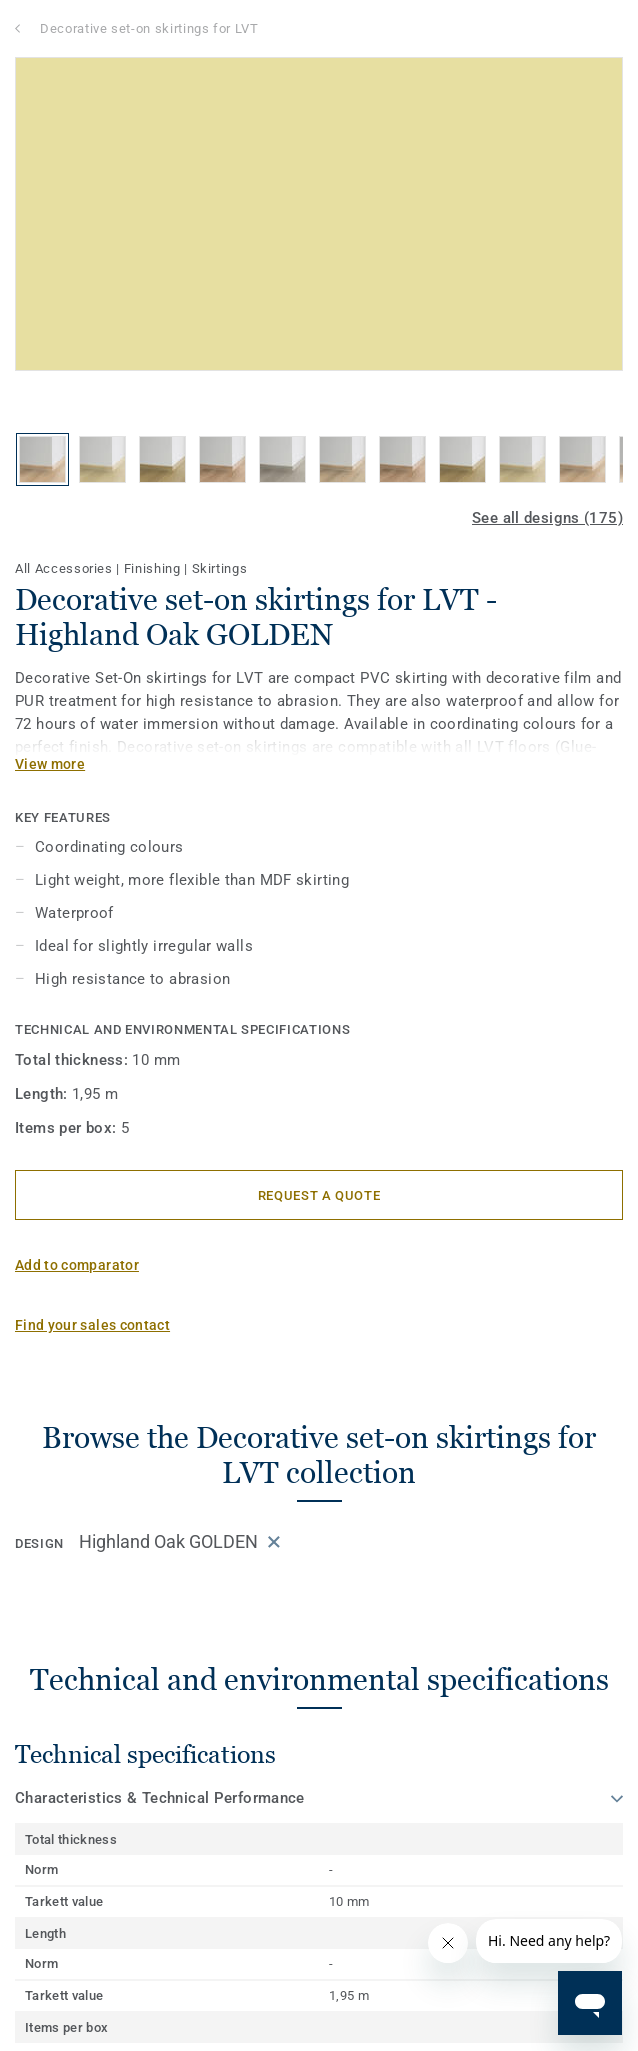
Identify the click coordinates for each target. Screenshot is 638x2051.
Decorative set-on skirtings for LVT (149, 28)
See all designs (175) (547, 518)
